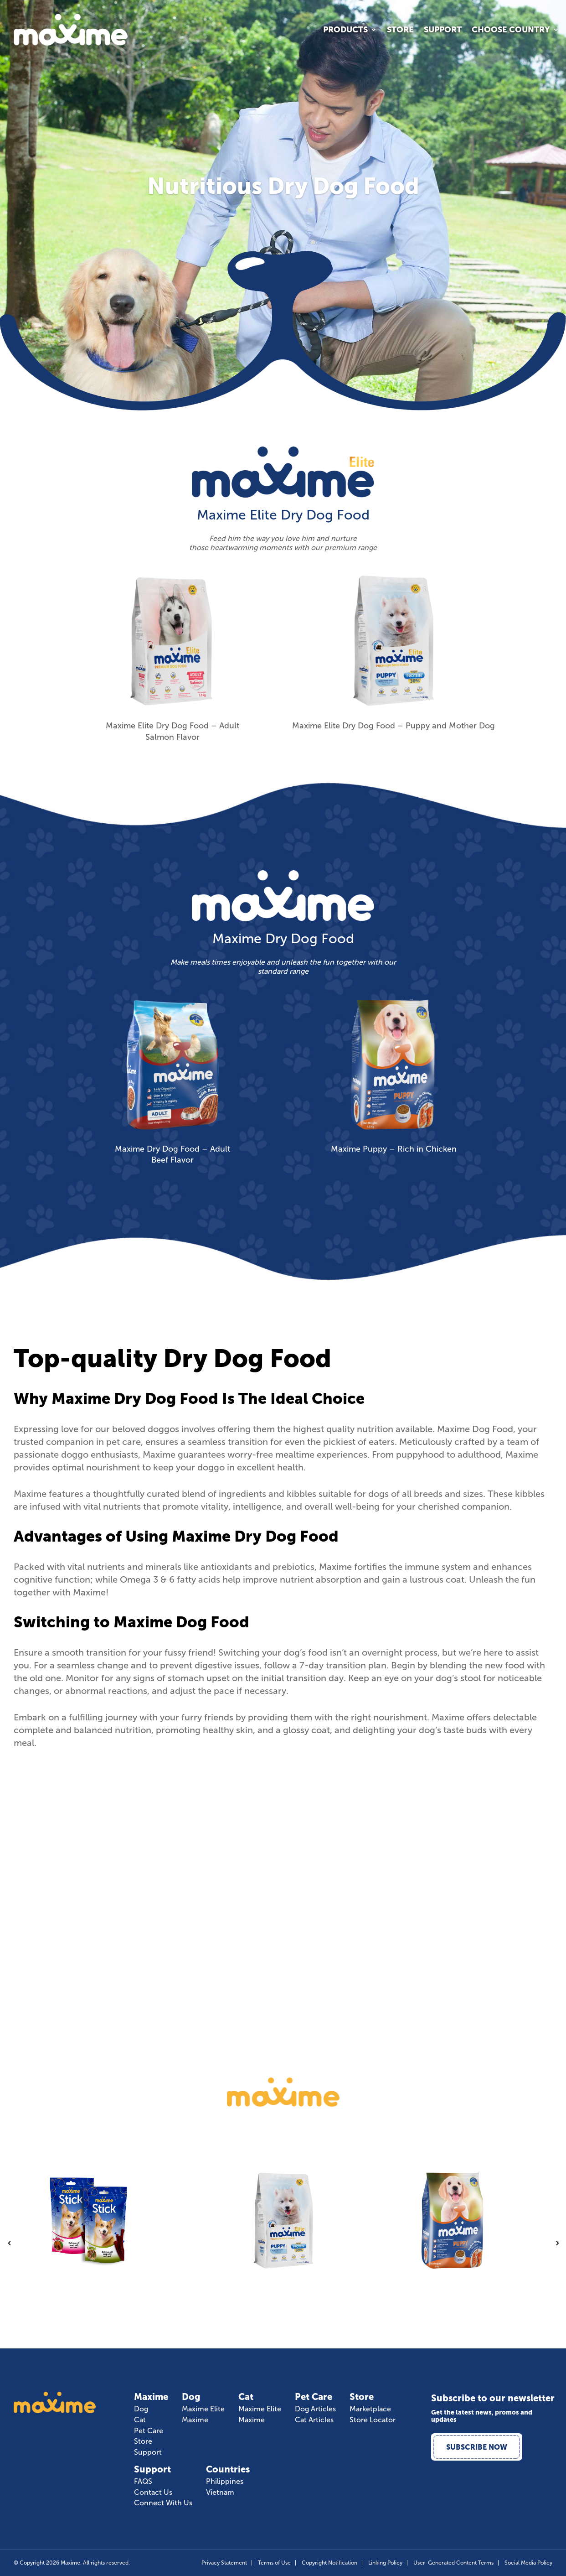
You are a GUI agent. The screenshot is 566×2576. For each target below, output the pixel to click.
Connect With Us (163, 2503)
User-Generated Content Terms (453, 2563)
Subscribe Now (476, 2447)
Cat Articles (314, 2420)
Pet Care (148, 2431)
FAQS (143, 2481)
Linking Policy (385, 2563)
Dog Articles (315, 2409)
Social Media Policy (528, 2563)
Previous (9, 2243)
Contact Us (153, 2492)
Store (400, 30)
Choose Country (511, 30)
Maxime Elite (203, 2409)
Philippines (224, 2481)
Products (345, 30)
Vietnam (220, 2492)
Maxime (195, 2420)
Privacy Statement (224, 2563)
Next (556, 2243)
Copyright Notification (329, 2563)
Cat (140, 2420)
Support (443, 30)
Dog (141, 2409)
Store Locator (373, 2420)
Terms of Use (274, 2563)
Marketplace (370, 2409)
